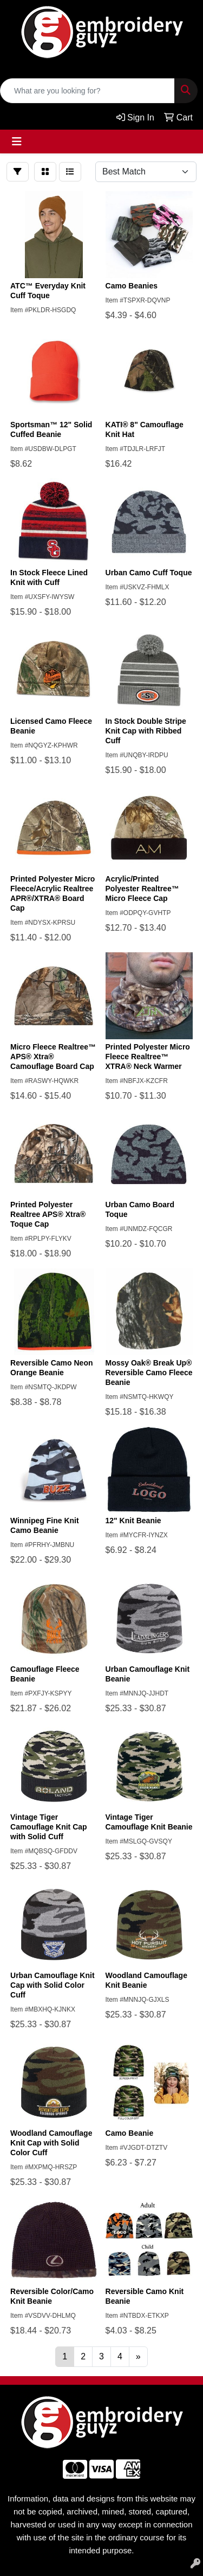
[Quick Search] (87, 90)
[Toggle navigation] (16, 141)
